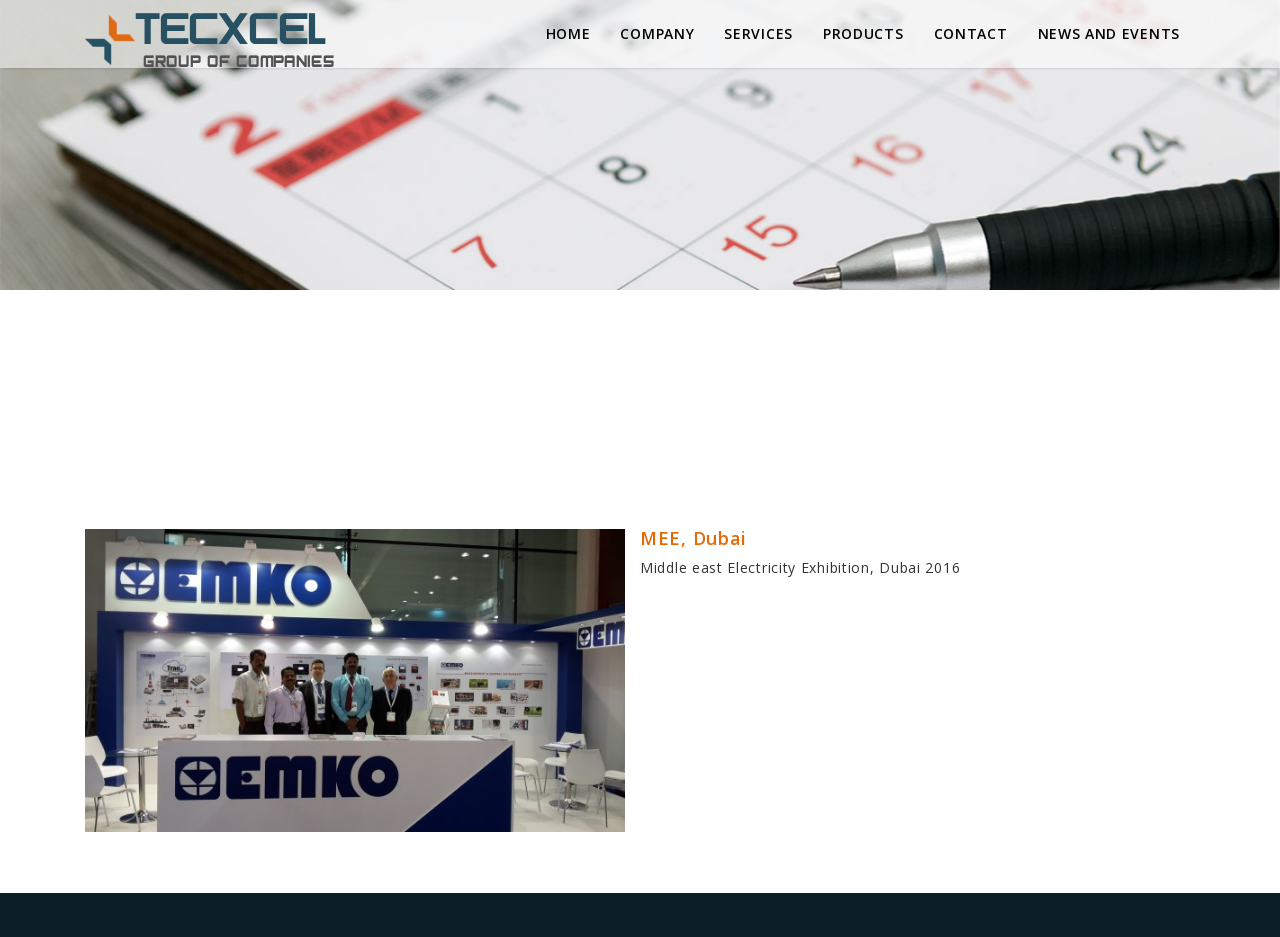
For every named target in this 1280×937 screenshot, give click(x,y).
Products (863, 33)
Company (657, 33)
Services (758, 33)
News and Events (1109, 33)
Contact (971, 33)
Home (568, 33)
